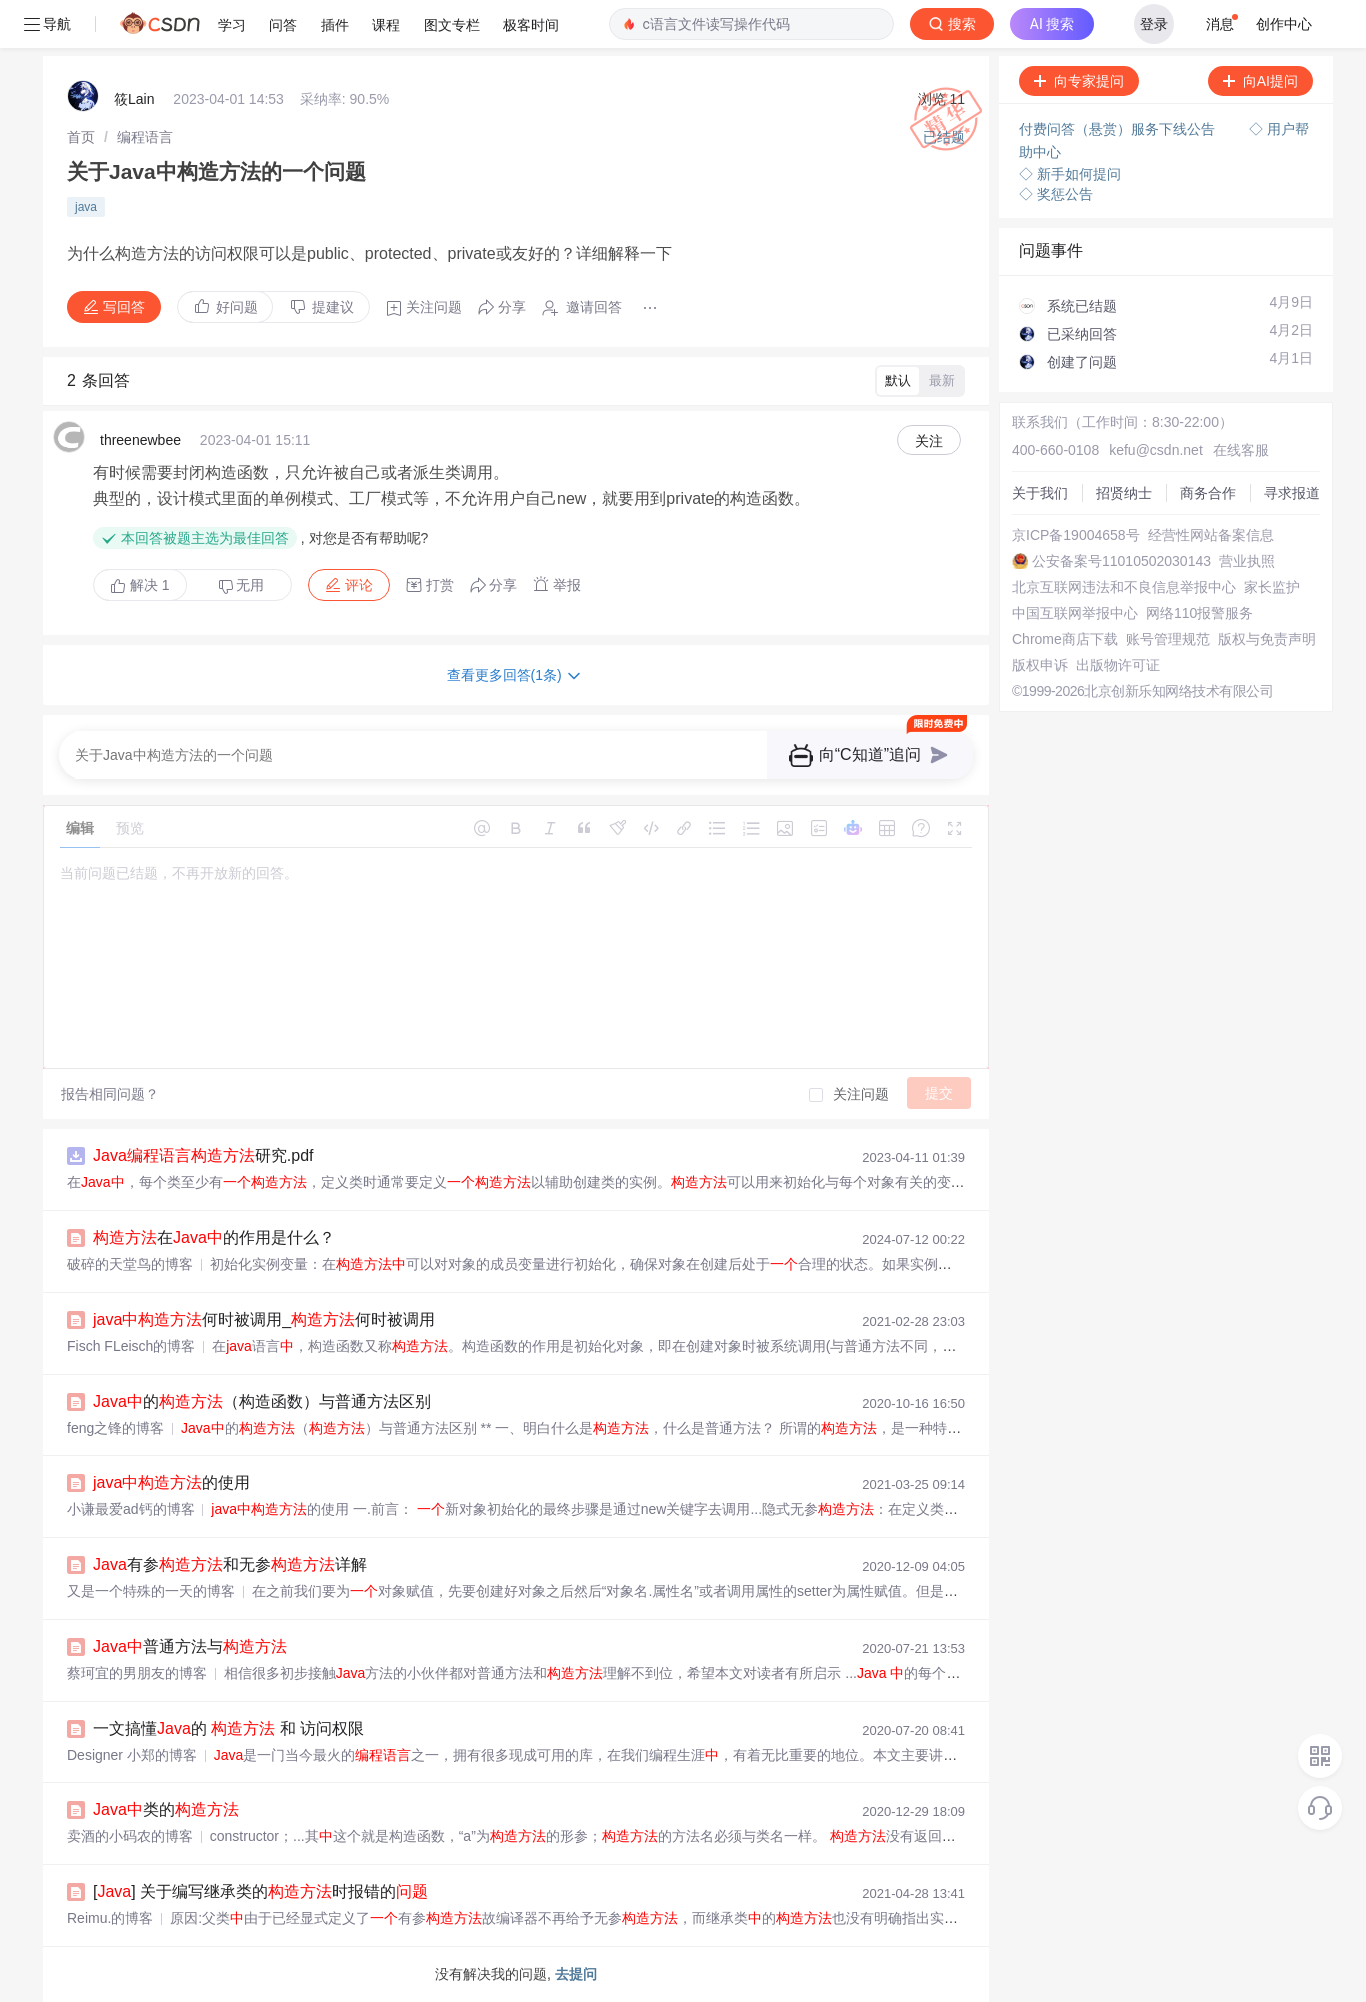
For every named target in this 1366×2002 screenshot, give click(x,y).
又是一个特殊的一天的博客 (151, 1591)
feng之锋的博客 (115, 1428)
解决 (140, 585)
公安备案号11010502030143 (1121, 561)
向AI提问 (1260, 81)
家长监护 (1272, 587)
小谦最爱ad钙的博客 (131, 1509)
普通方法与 (190, 1646)
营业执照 (1247, 561)
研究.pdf (203, 1155)
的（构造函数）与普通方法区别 (262, 1401)
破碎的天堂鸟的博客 (130, 1264)
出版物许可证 (1118, 665)
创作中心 (1284, 24)
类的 (166, 1809)
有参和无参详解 (230, 1564)
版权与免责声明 (1267, 639)
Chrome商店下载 (1065, 639)
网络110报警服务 (1199, 613)
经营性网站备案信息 (1211, 535)
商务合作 (1208, 493)
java (86, 207)
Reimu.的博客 (110, 1918)
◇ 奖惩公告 (1056, 194)
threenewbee (140, 440)
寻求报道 (1292, 493)
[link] (81, 137)
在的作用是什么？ (214, 1237)
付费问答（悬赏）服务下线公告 (1119, 129)
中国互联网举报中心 (1075, 613)
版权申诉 (1040, 665)
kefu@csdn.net (1156, 450)
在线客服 (1241, 450)
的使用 (171, 1482)
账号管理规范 (1168, 639)
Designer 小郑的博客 (132, 1755)
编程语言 (145, 137)
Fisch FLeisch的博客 (131, 1346)
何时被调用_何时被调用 (264, 1319)
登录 (1154, 24)
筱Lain (134, 99)
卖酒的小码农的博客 (130, 1836)
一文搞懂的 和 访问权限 (228, 1728)
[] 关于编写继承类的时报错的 (260, 1891)
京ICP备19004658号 (1076, 535)
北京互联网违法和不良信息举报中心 (1124, 587)
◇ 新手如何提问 (1070, 174)
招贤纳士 (1124, 493)
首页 (81, 137)
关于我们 (1040, 493)
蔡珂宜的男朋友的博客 (137, 1673)
